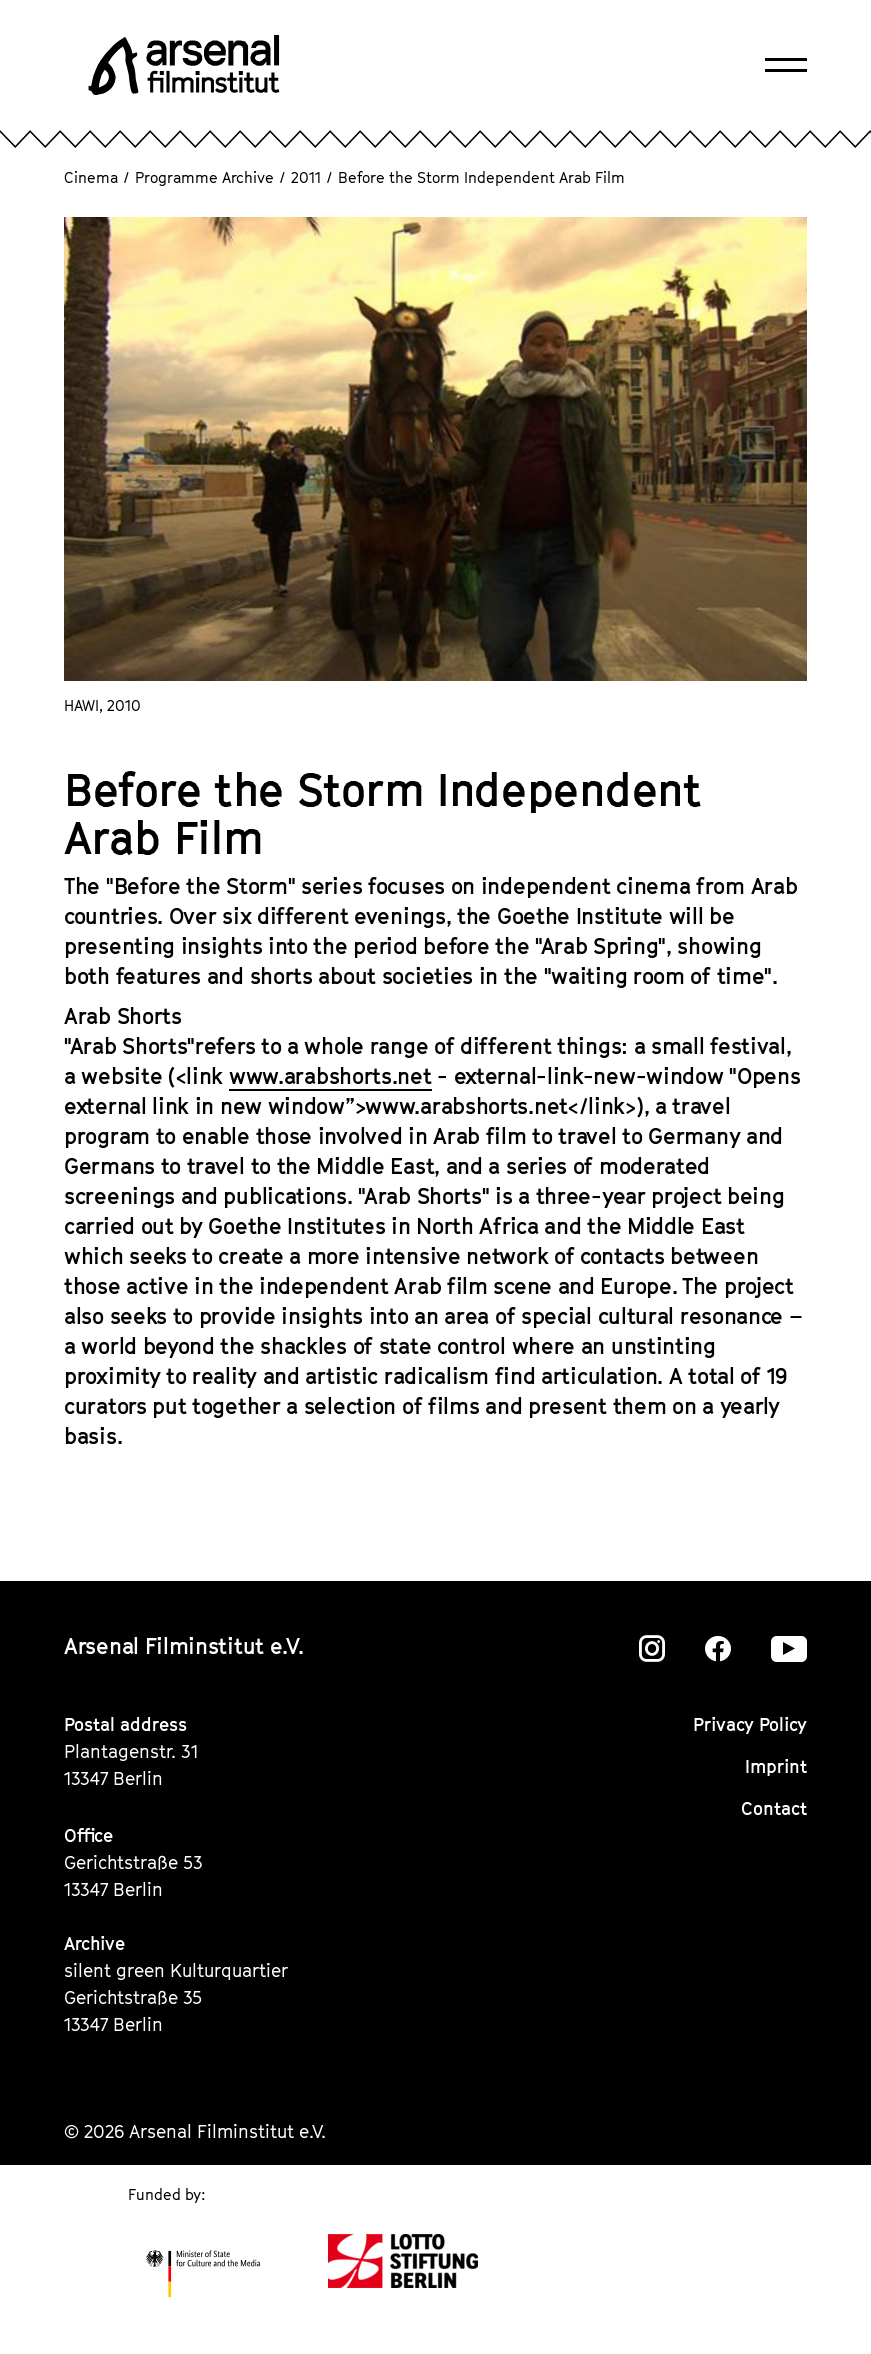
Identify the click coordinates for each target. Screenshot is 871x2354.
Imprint (776, 1766)
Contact (774, 1808)
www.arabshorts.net (330, 1076)
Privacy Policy (750, 1724)
